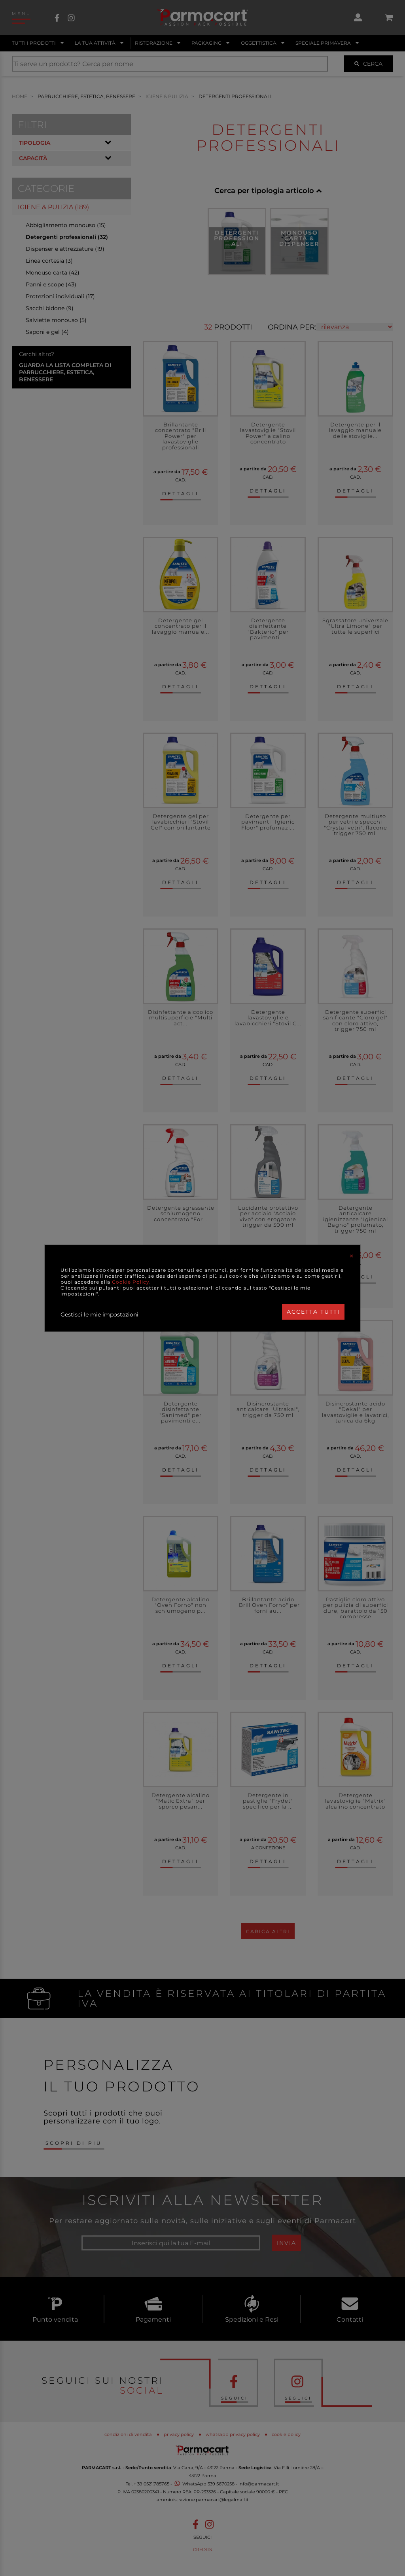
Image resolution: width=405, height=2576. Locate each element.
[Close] (351, 1256)
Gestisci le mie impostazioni (99, 1314)
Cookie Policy (131, 1282)
